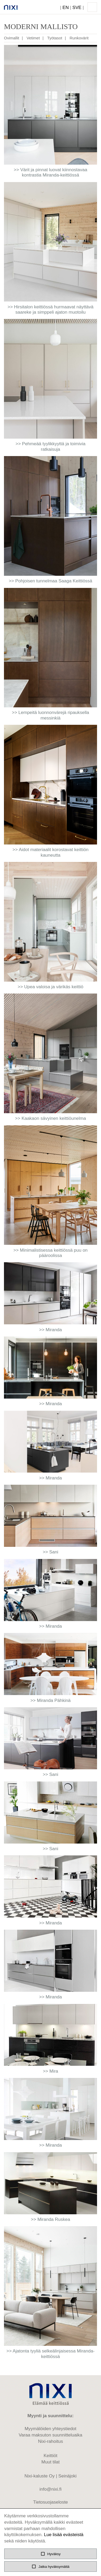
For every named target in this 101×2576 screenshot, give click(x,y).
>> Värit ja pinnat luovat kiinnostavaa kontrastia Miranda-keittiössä (50, 172)
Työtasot (54, 38)
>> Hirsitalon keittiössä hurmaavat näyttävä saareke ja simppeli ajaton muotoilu (50, 309)
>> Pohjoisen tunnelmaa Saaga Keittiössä (50, 580)
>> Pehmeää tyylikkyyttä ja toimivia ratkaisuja (51, 446)
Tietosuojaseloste (50, 2502)
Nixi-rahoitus (50, 2441)
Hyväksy (50, 2553)
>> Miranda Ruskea (50, 2219)
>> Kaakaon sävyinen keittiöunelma (50, 1118)
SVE (76, 7)
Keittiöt (50, 2455)
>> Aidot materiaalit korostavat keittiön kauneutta (50, 852)
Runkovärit (79, 38)
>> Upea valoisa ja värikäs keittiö (51, 986)
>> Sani (50, 1551)
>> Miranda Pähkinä (50, 1700)
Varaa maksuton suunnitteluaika (50, 2435)
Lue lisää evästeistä (63, 2534)
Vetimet (33, 38)
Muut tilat (51, 2461)
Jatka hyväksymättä (50, 2566)
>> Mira (50, 2071)
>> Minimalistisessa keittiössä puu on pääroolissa (50, 1253)
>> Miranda (50, 1329)
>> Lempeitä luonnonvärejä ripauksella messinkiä (50, 715)
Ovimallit (11, 38)
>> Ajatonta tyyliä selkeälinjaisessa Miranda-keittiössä (50, 2353)
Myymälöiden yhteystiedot (50, 2428)
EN (65, 7)
